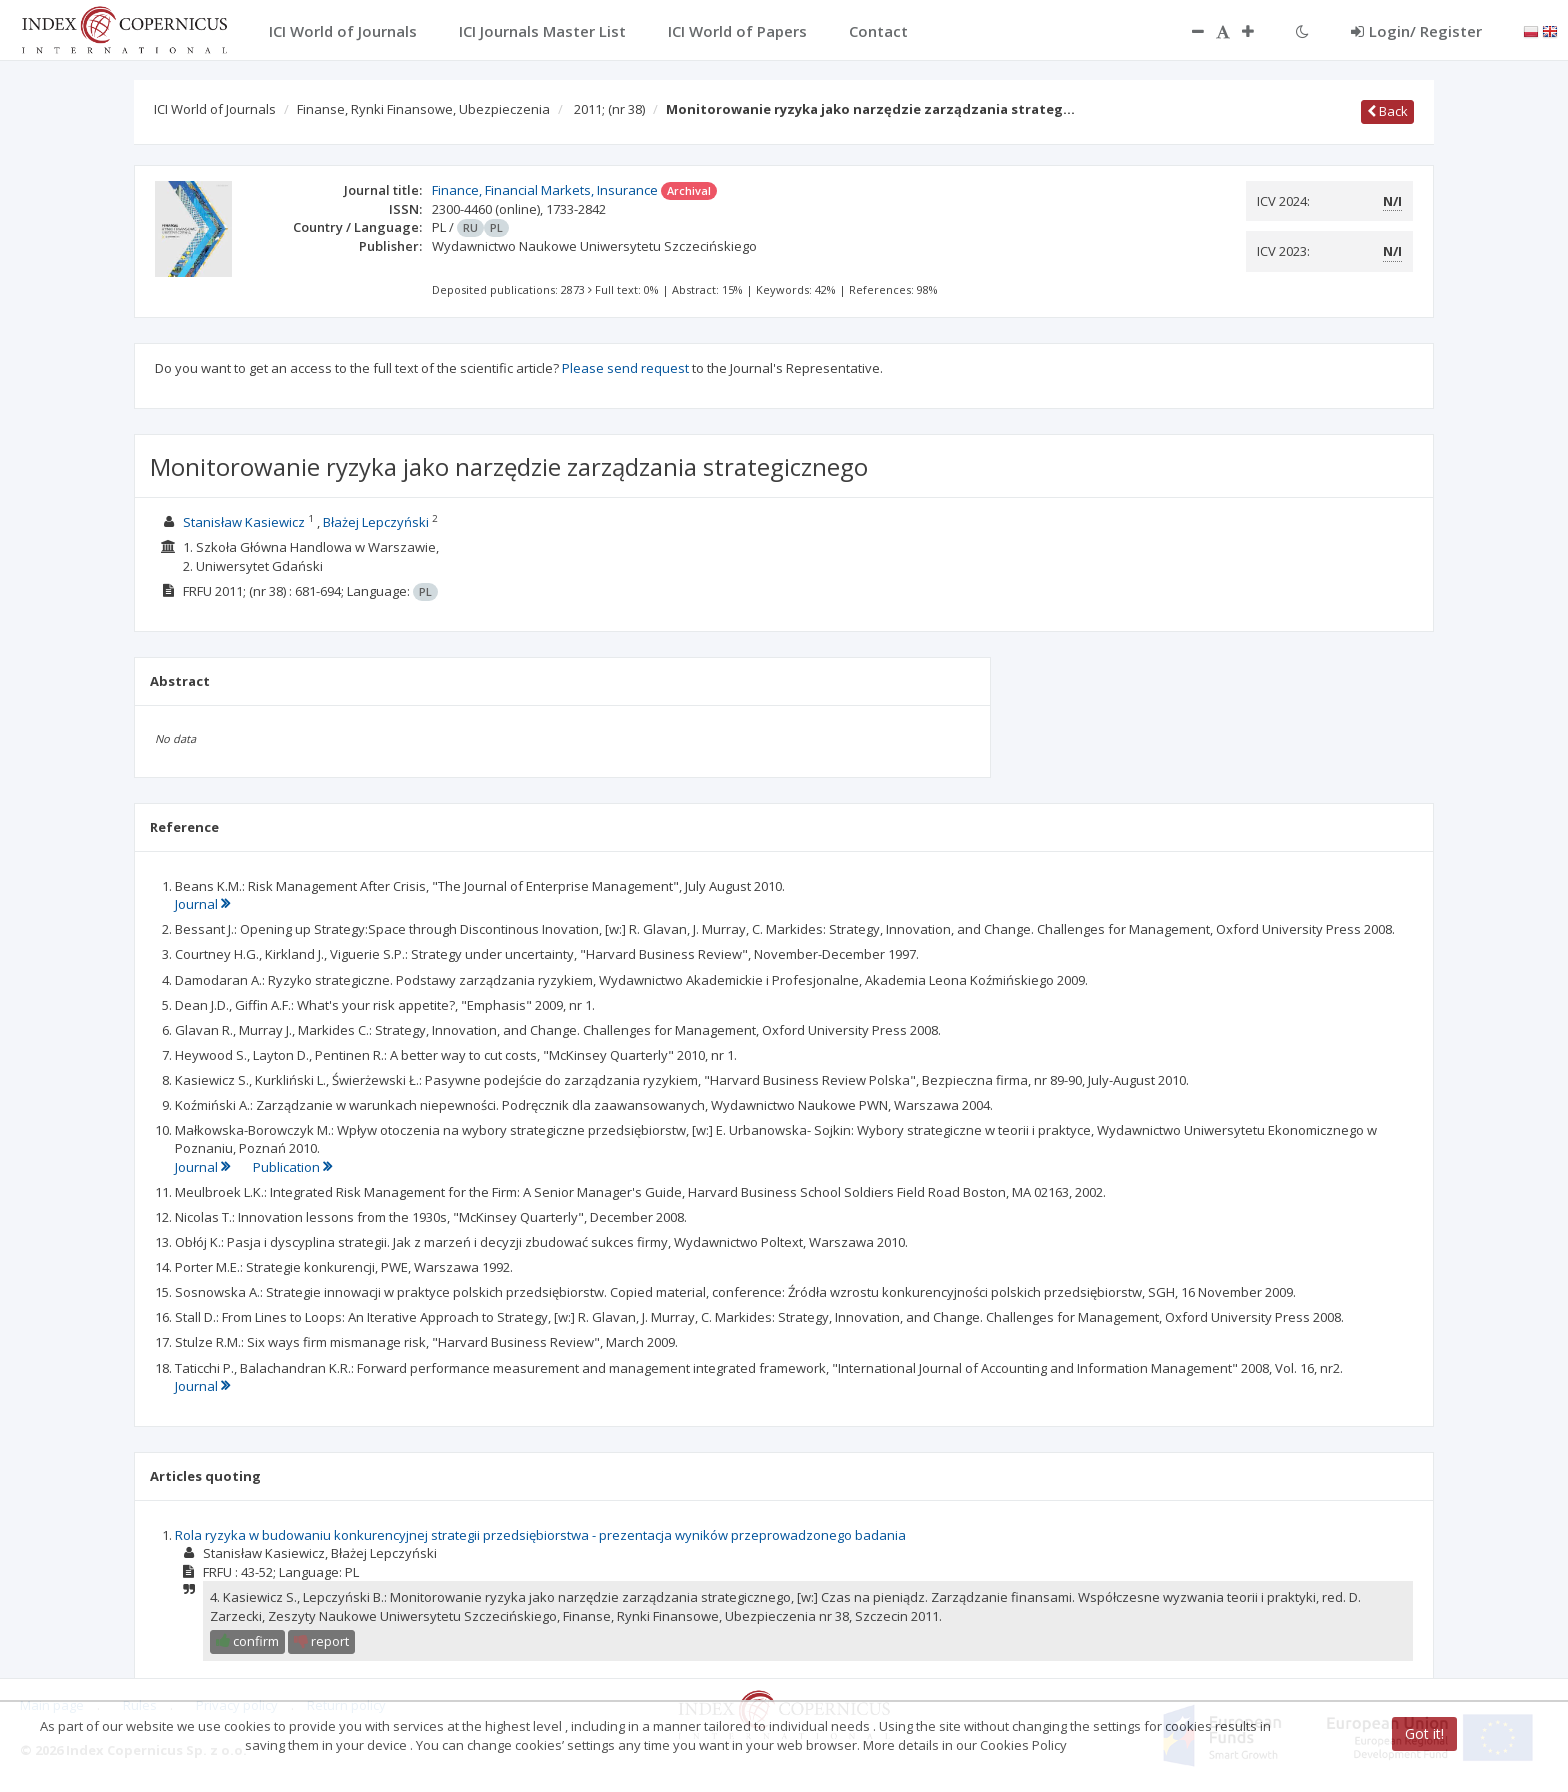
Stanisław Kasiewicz (244, 522)
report (321, 1641)
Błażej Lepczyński (376, 522)
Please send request (625, 368)
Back (1387, 111)
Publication (292, 1167)
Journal (202, 904)
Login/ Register (1416, 31)
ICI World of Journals (215, 109)
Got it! (1424, 1733)
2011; (609, 109)
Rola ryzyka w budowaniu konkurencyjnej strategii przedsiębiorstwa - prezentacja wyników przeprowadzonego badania (540, 1535)
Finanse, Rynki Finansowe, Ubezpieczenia (423, 109)
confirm (247, 1641)
